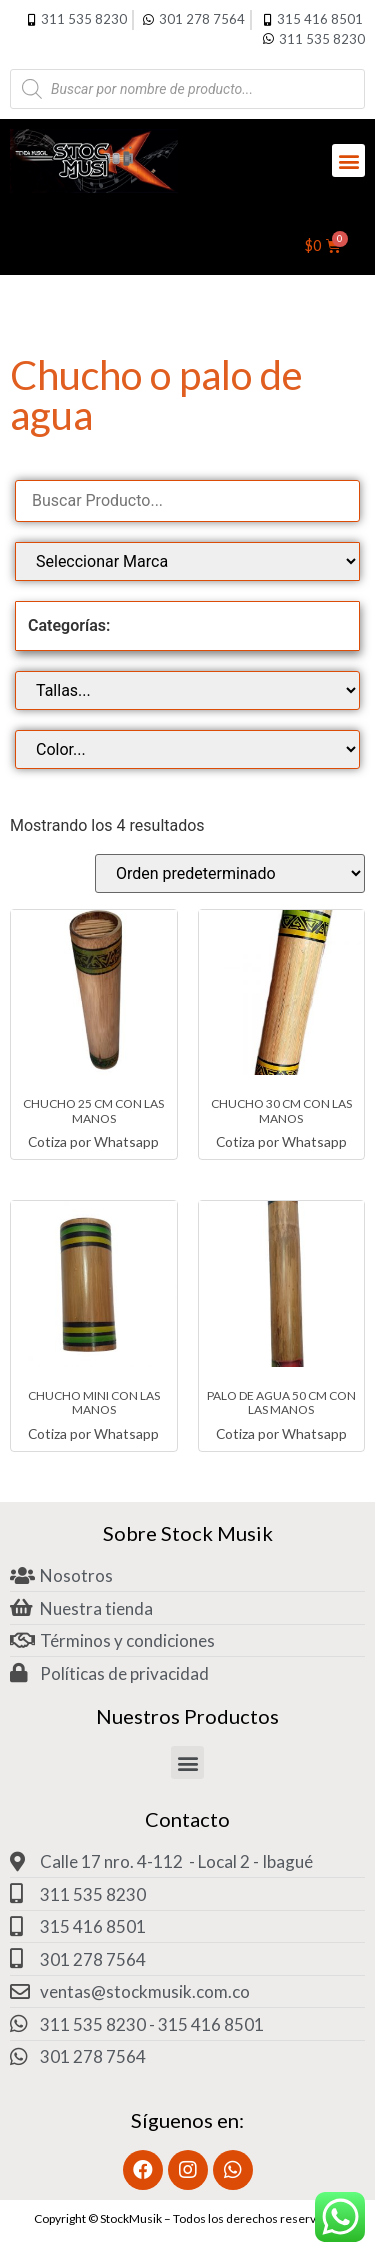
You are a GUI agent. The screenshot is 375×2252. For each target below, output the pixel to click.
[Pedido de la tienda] (230, 873)
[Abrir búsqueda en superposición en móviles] (187, 89)
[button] (348, 160)
